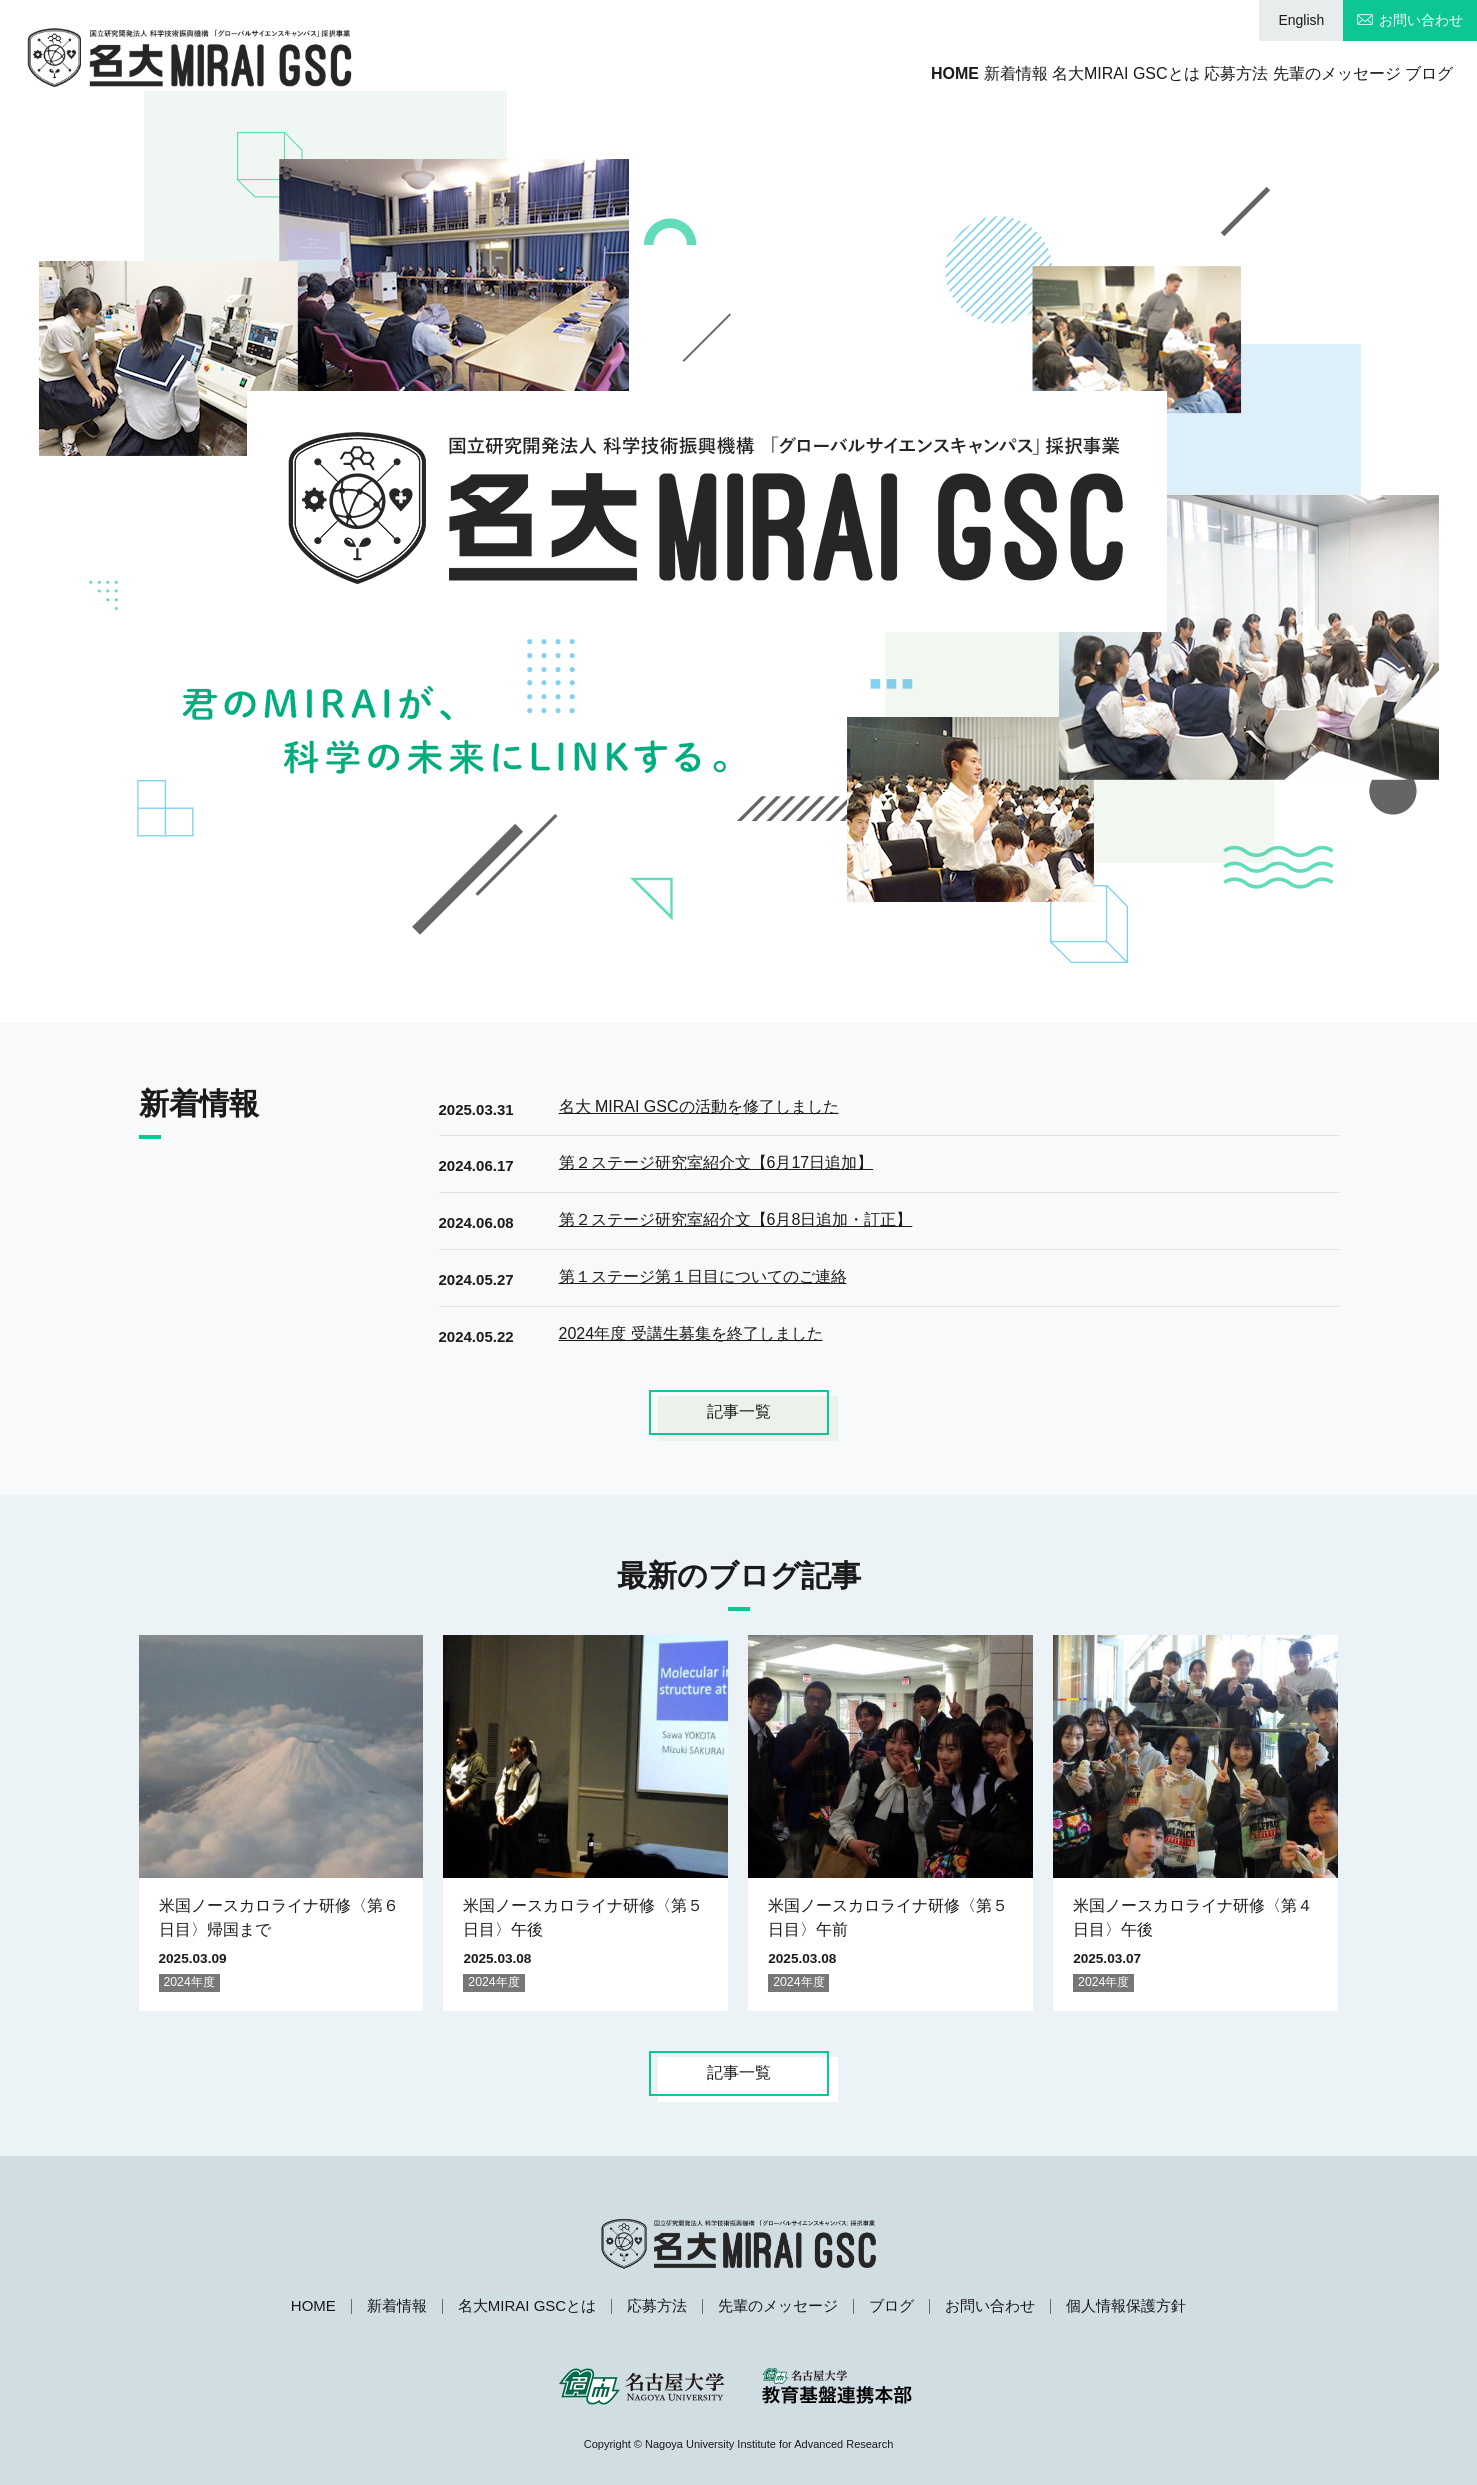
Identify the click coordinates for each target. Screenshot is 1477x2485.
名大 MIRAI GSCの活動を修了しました (699, 1106)
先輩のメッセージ (1301, 73)
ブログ (1429, 73)
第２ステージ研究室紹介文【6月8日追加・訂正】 (736, 1219)
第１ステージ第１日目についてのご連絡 (703, 1276)
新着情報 (873, 73)
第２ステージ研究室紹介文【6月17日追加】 (716, 1162)
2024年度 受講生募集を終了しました (691, 1333)
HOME (777, 73)
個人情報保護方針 (1126, 2305)
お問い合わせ (1421, 20)
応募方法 (1165, 73)
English (1301, 20)
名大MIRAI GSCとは (1019, 73)
